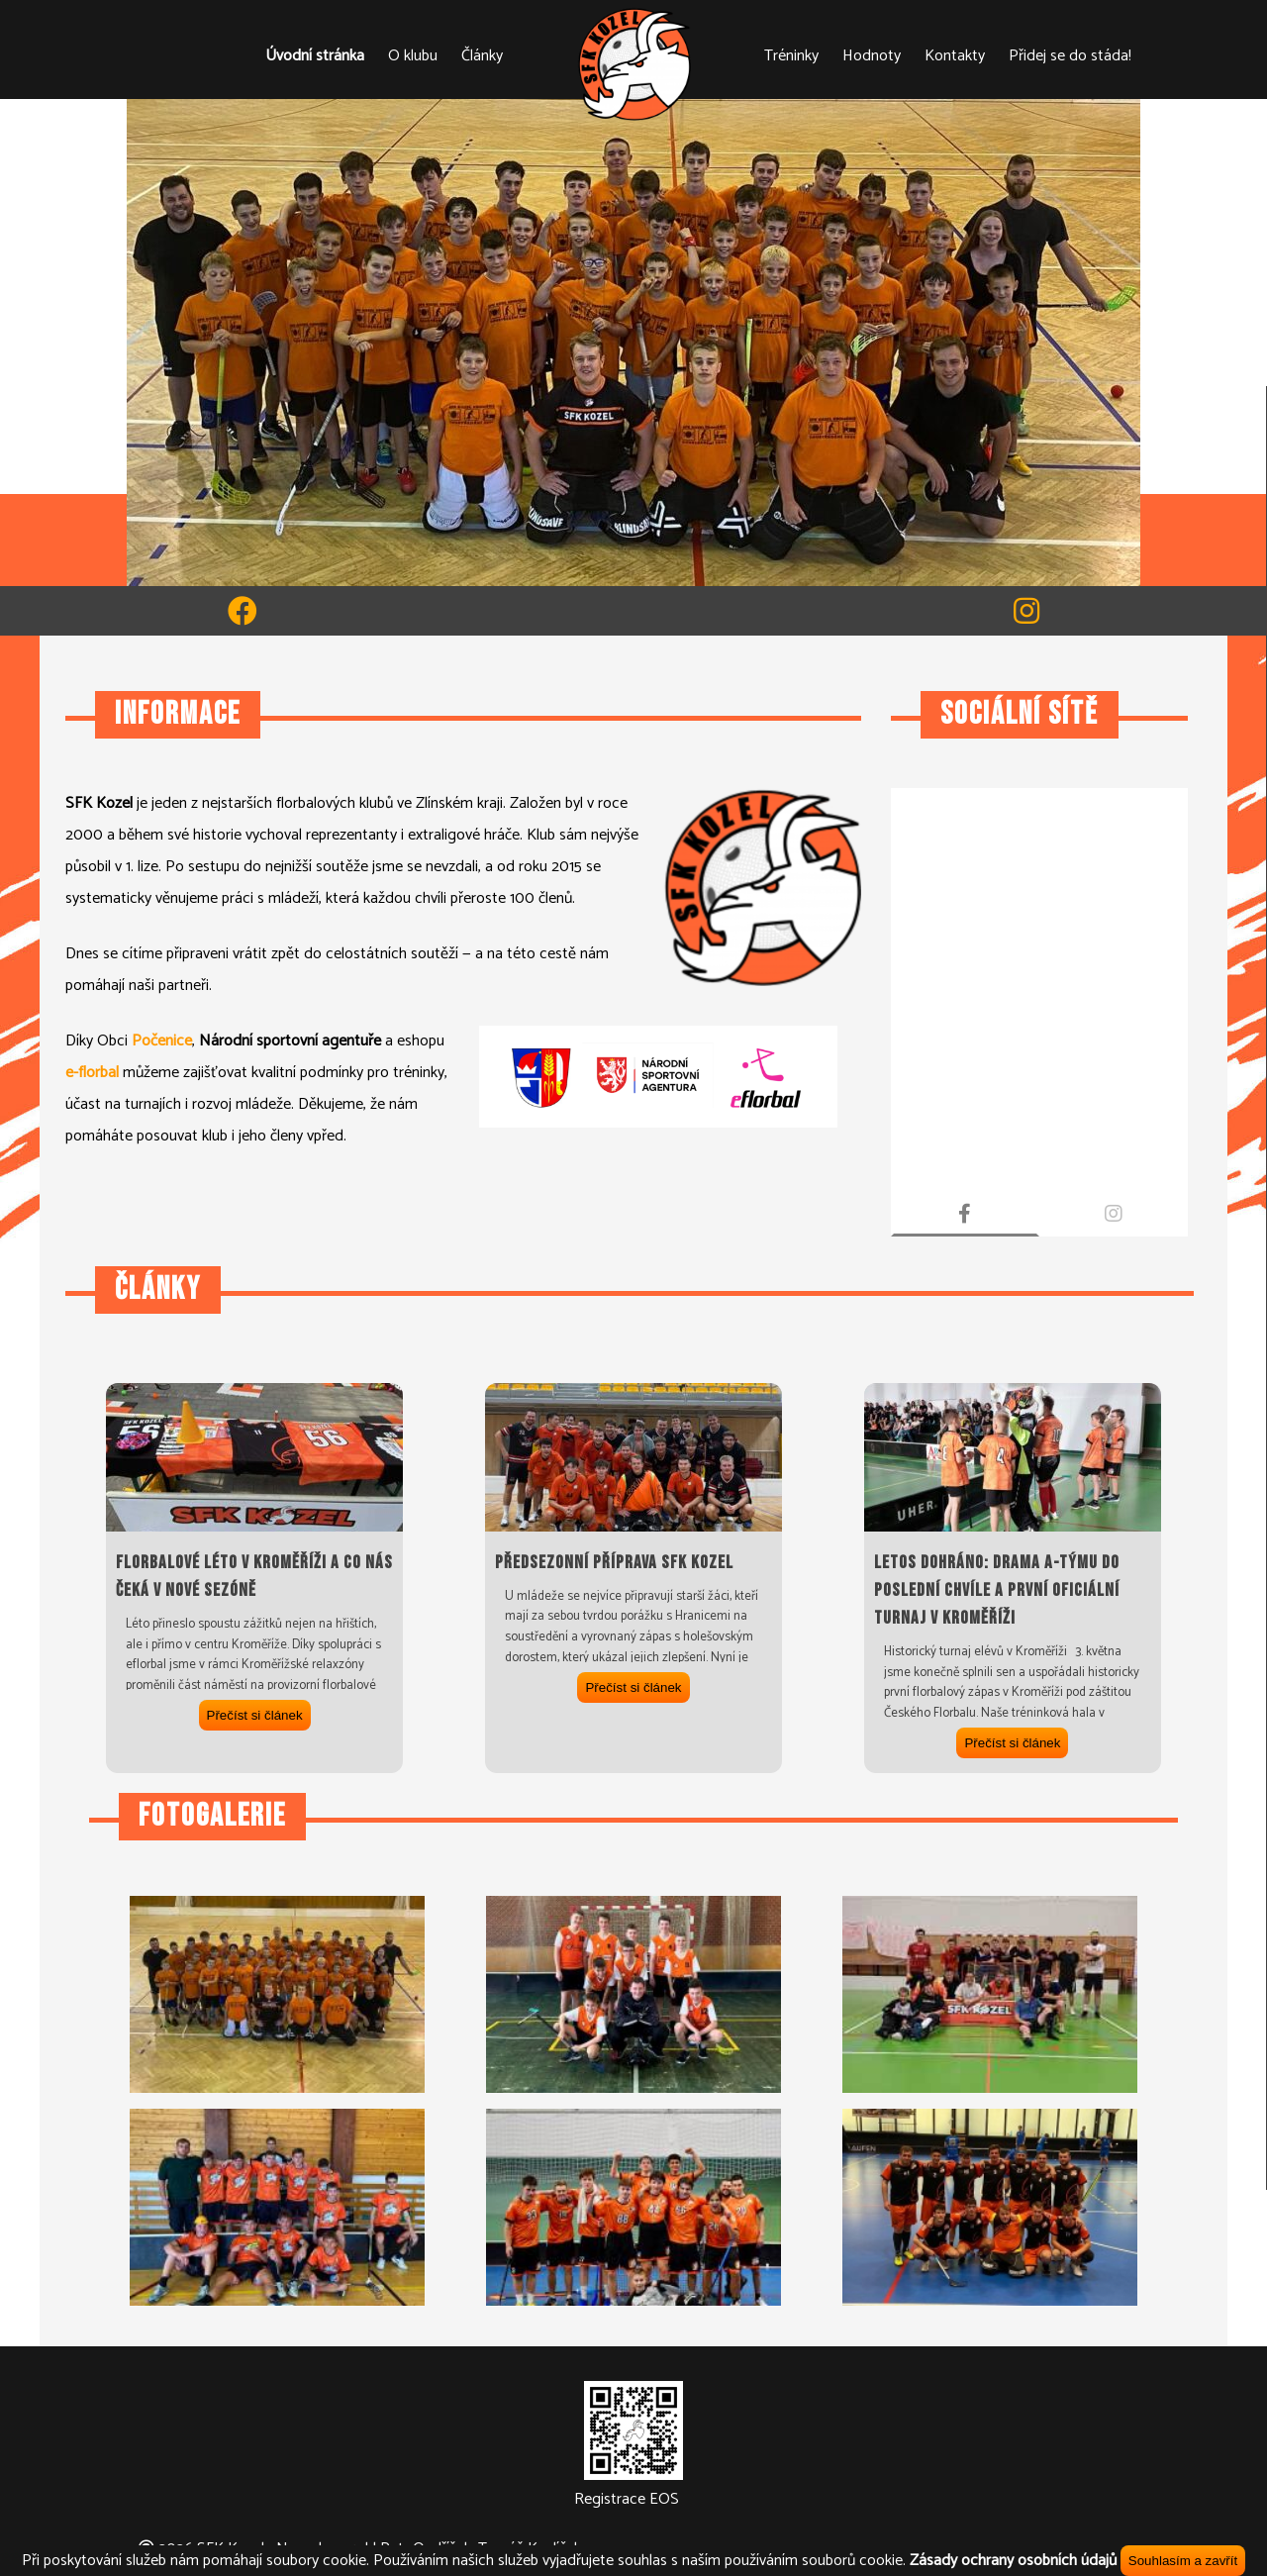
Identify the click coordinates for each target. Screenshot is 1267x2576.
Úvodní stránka (314, 56)
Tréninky (791, 56)
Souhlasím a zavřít (1182, 2560)
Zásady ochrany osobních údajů (1013, 2560)
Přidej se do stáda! (1070, 56)
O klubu (413, 56)
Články (482, 56)
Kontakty (955, 56)
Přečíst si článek (255, 1715)
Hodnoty (871, 56)
